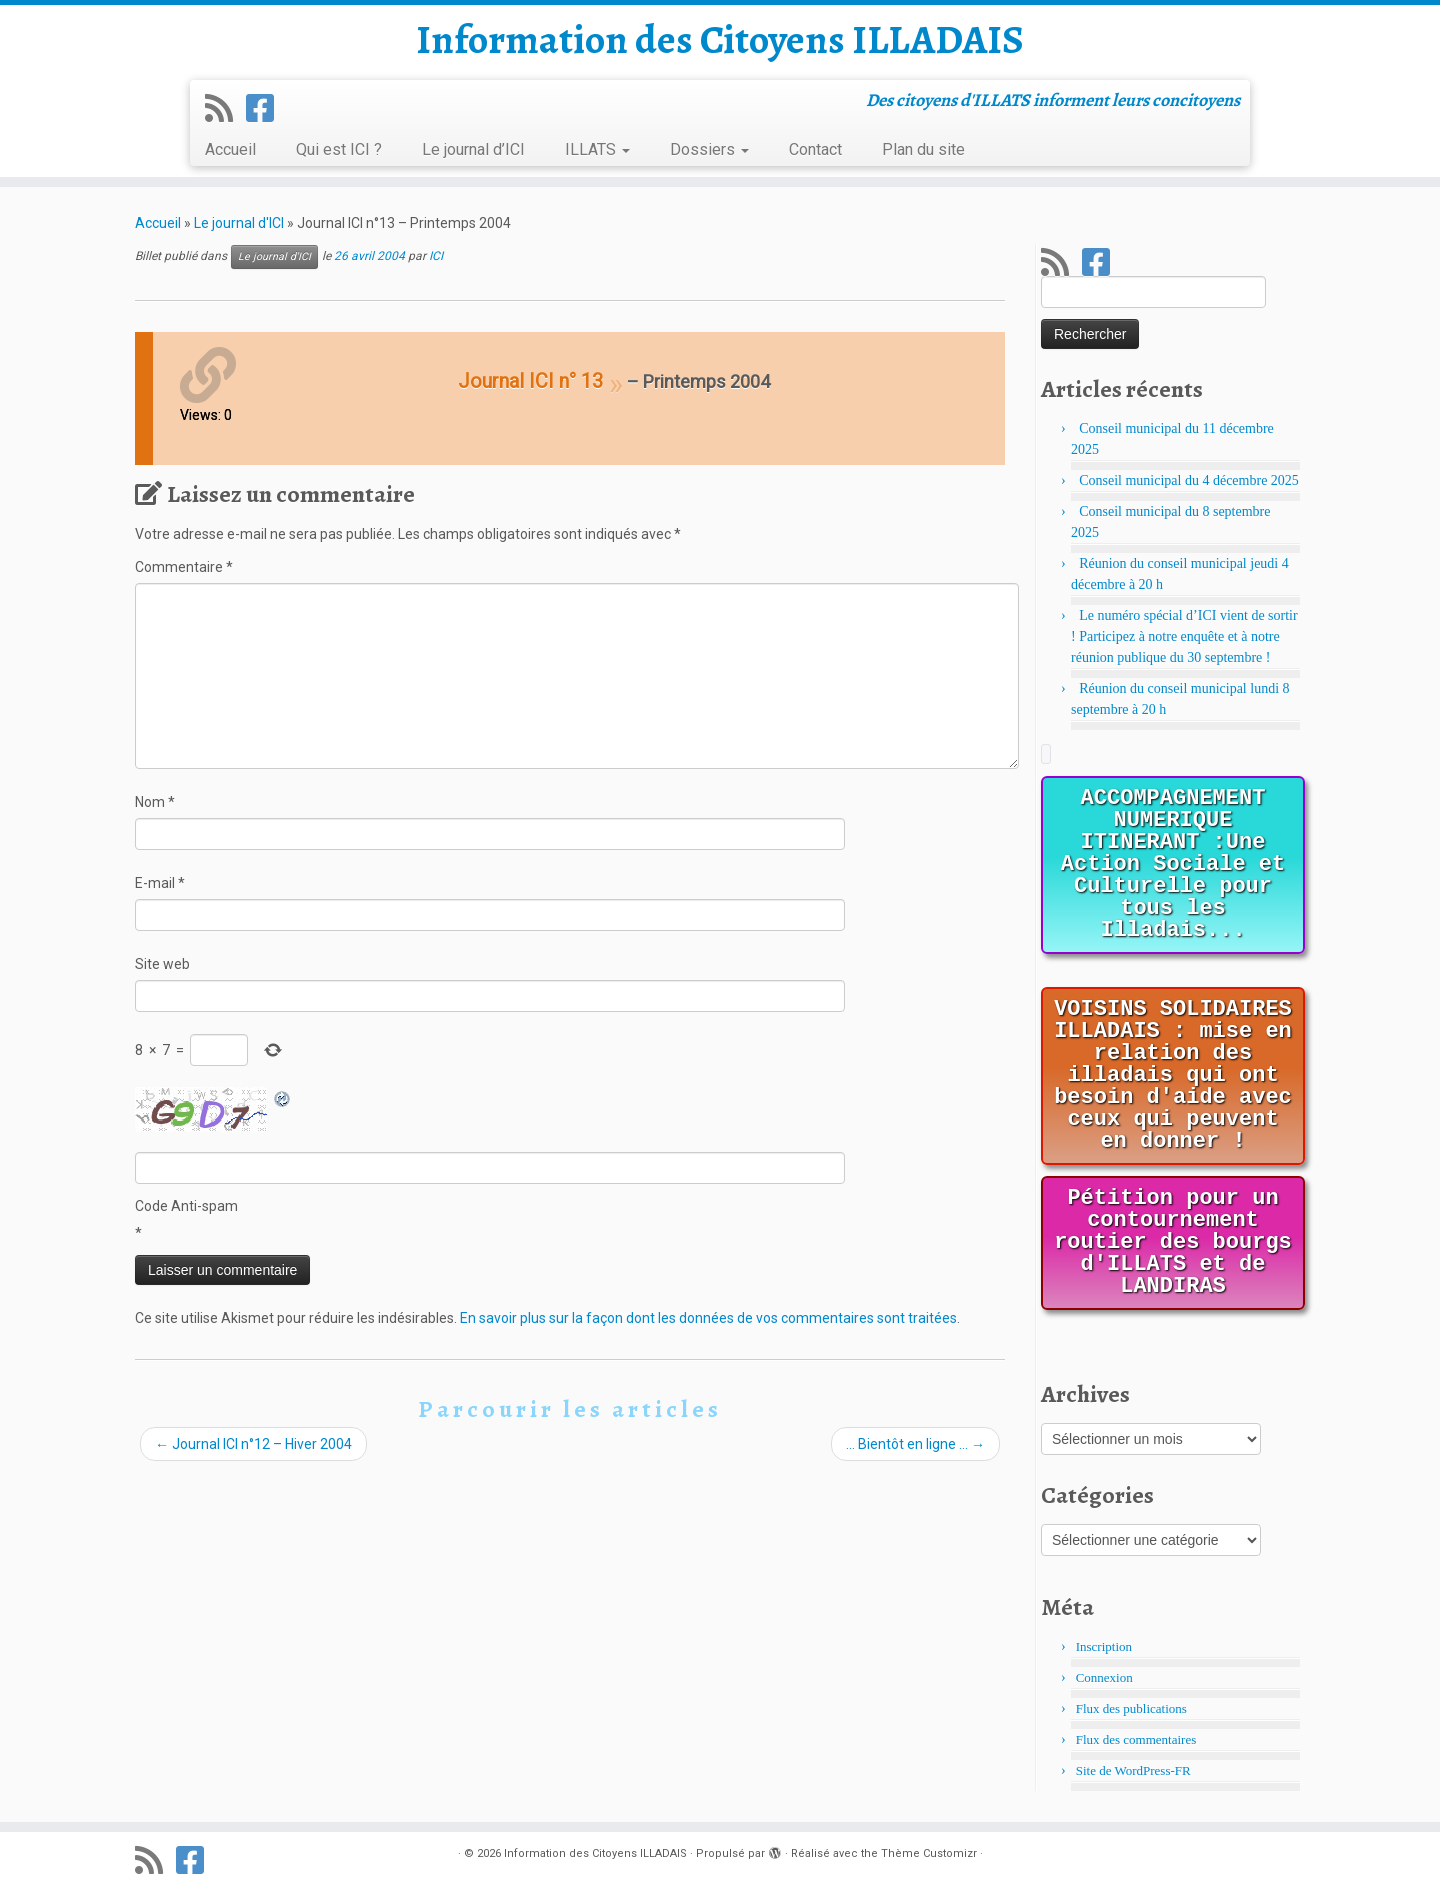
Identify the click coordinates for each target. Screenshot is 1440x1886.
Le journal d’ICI (473, 149)
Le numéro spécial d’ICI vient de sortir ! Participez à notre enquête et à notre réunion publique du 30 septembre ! (1184, 636)
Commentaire (184, 567)
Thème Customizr (929, 1853)
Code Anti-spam (186, 1206)
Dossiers (709, 149)
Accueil (230, 149)
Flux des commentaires (1136, 1739)
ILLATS (597, 149)
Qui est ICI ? (339, 149)
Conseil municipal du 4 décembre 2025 (1189, 480)
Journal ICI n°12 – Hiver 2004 (253, 1444)
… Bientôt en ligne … (915, 1444)
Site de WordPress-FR (1133, 1770)
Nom (155, 802)
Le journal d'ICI (239, 223)
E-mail (160, 883)
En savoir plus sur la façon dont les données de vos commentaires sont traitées (708, 1318)
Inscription (1104, 1646)
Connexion (1104, 1677)
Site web (162, 964)
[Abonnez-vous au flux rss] (225, 109)
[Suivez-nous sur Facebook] (266, 109)
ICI (436, 256)
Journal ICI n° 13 (530, 381)
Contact (815, 149)
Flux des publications (1131, 1708)
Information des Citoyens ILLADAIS (720, 40)
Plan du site (923, 149)
